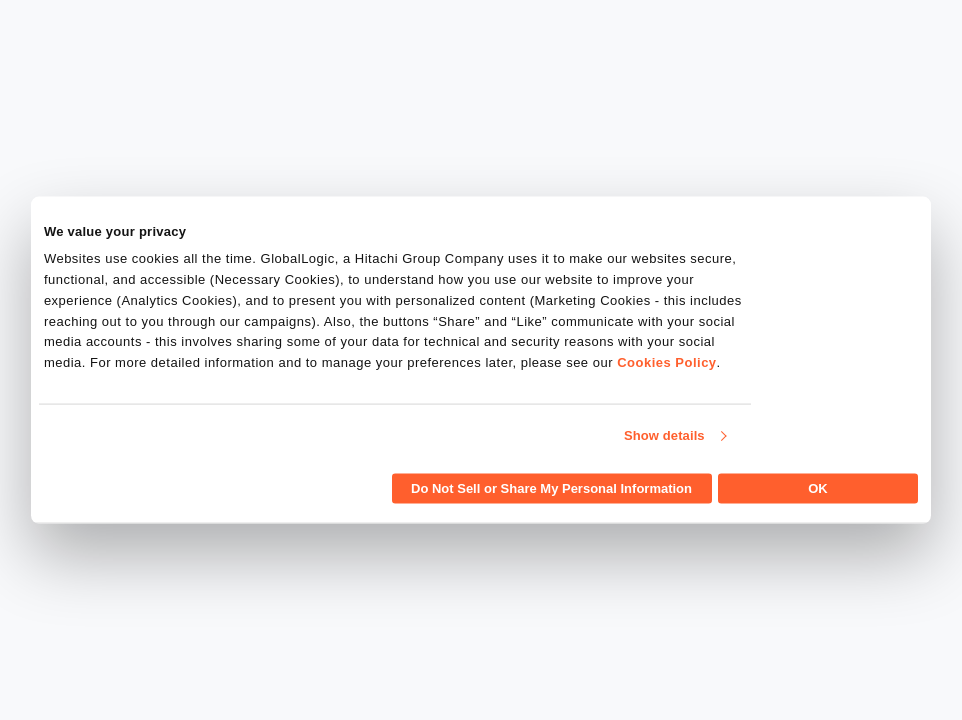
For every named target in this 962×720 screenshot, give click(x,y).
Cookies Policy (666, 362)
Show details (664, 435)
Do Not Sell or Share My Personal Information (551, 487)
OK (818, 487)
